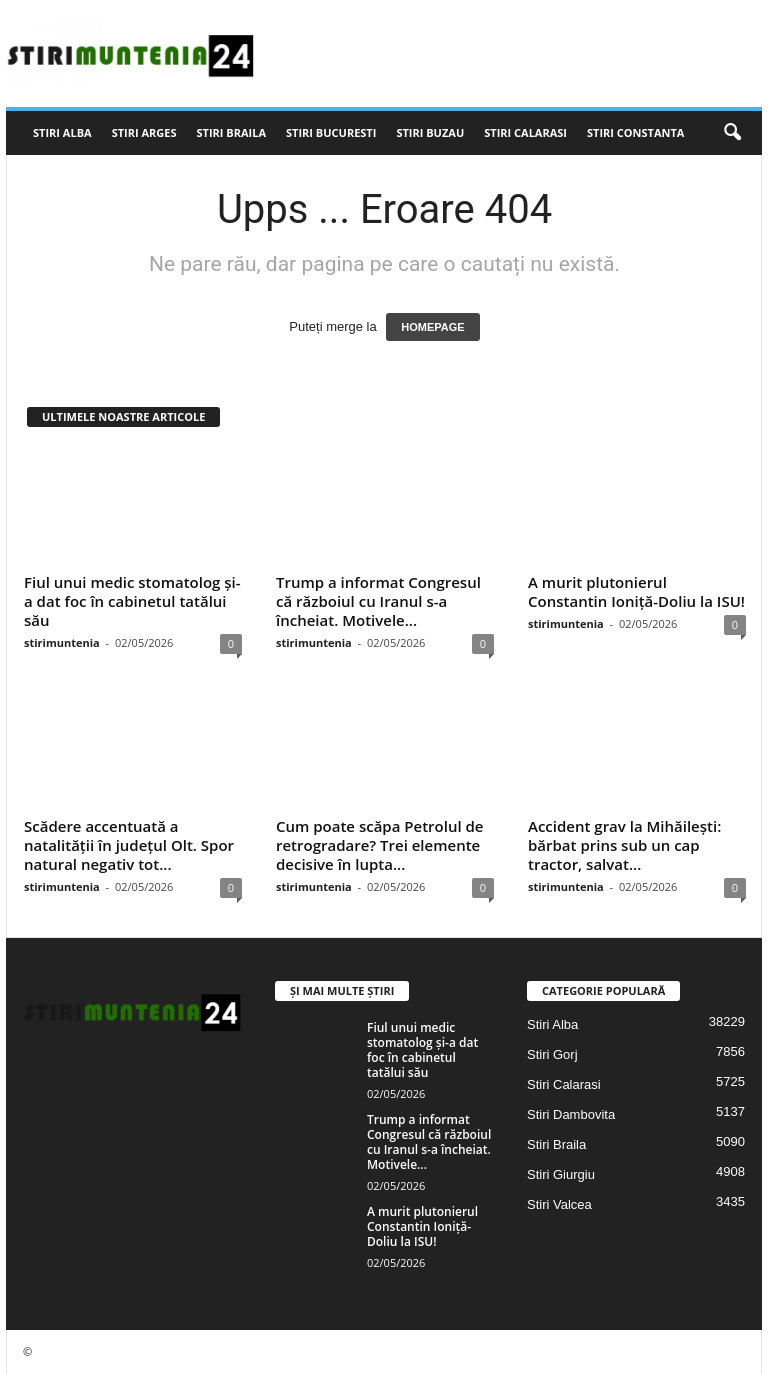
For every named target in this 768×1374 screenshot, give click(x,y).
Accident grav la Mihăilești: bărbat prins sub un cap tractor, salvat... (624, 845)
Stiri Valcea (559, 1204)
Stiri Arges (144, 132)
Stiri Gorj (552, 1054)
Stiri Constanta (635, 132)
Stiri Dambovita (571, 1114)
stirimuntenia (62, 642)
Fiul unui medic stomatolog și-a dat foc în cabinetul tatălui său (132, 601)
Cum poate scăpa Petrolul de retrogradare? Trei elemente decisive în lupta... (380, 845)
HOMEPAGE (432, 327)
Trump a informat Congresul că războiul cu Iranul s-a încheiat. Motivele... (378, 601)
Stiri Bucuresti (331, 132)
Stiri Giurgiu (561, 1174)
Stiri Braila (232, 132)
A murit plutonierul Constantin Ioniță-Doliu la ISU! (636, 591)
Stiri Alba (62, 132)
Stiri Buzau (430, 132)
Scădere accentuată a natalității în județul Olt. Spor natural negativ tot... (129, 845)
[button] (732, 133)
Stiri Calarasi (525, 132)
